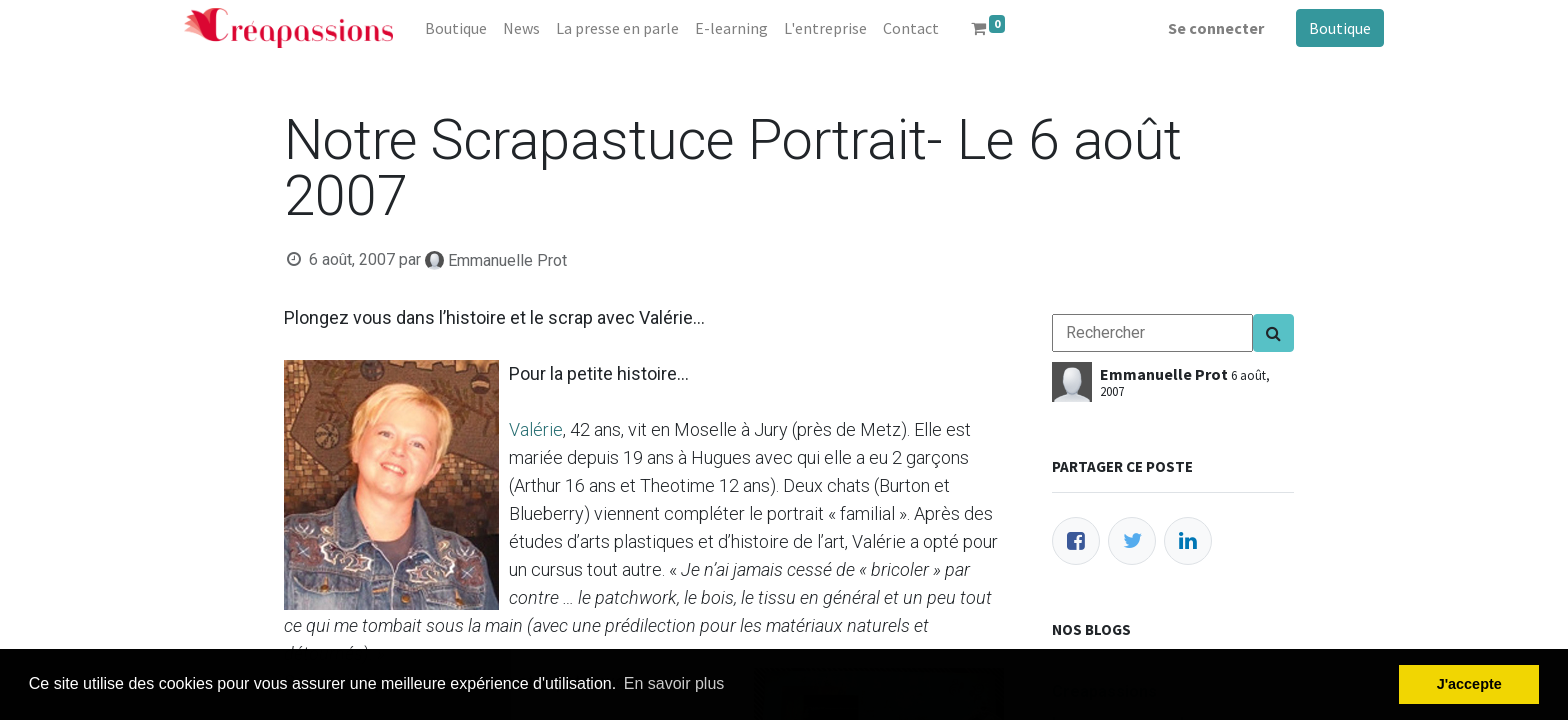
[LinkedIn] (1188, 541)
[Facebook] (1076, 541)
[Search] (1273, 333)
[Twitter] (1132, 541)
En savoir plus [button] (674, 683)
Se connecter (1216, 28)
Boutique (1340, 28)
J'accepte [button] (1469, 684)
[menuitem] (456, 28)
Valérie (536, 429)
